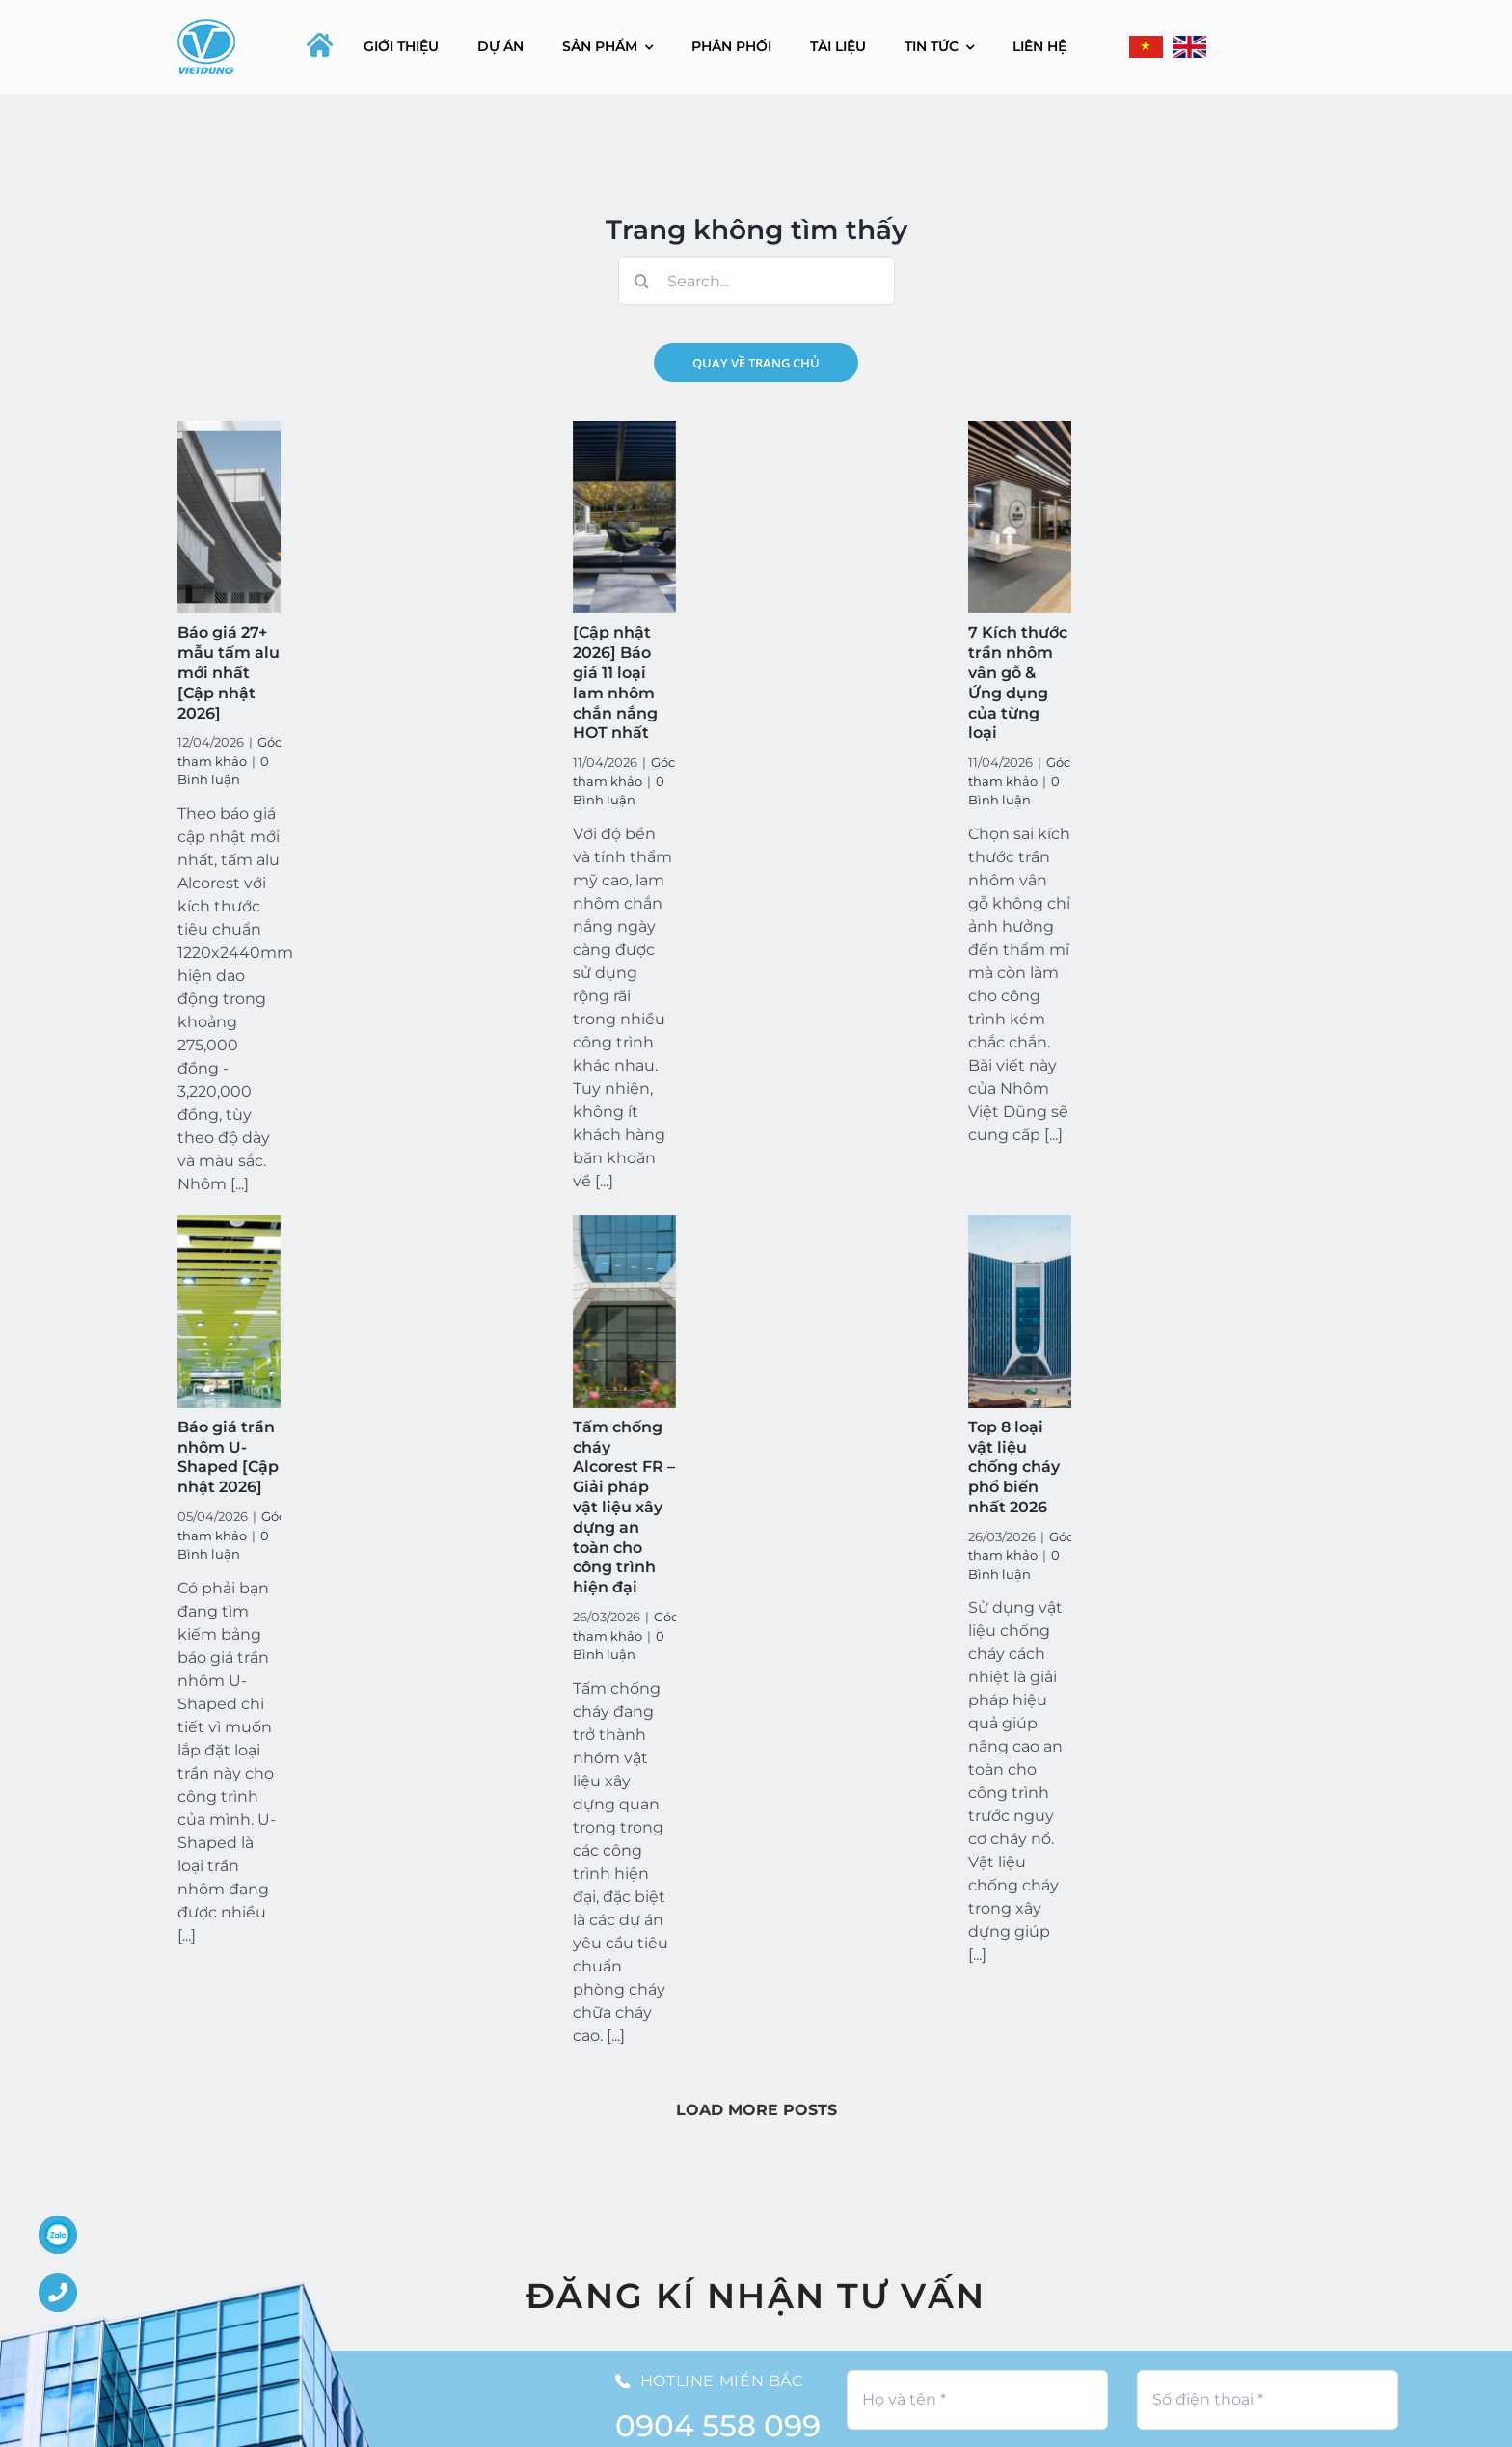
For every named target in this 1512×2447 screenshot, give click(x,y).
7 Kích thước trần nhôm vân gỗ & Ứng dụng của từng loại (1017, 682)
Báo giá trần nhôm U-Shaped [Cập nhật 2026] (228, 1457)
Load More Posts (756, 2110)
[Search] (642, 281)
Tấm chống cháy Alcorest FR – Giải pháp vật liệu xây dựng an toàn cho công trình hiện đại (624, 1507)
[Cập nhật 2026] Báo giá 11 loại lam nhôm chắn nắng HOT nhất (615, 682)
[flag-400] (1146, 47)
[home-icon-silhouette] (320, 45)
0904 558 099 (718, 2425)
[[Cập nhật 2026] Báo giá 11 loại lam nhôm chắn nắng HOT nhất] (624, 517)
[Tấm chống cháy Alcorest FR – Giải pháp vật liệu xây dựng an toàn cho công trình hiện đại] (624, 1311)
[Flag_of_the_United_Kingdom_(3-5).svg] (1189, 47)
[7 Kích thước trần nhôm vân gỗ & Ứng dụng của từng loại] (1019, 517)
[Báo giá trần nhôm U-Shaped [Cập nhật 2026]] (229, 1311)
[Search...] (756, 281)
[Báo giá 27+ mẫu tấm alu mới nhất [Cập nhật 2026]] (229, 517)
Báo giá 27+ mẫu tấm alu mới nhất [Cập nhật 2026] (228, 672)
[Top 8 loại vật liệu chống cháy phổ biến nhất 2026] (1019, 1311)
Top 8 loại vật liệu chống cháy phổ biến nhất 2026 (1014, 1467)
